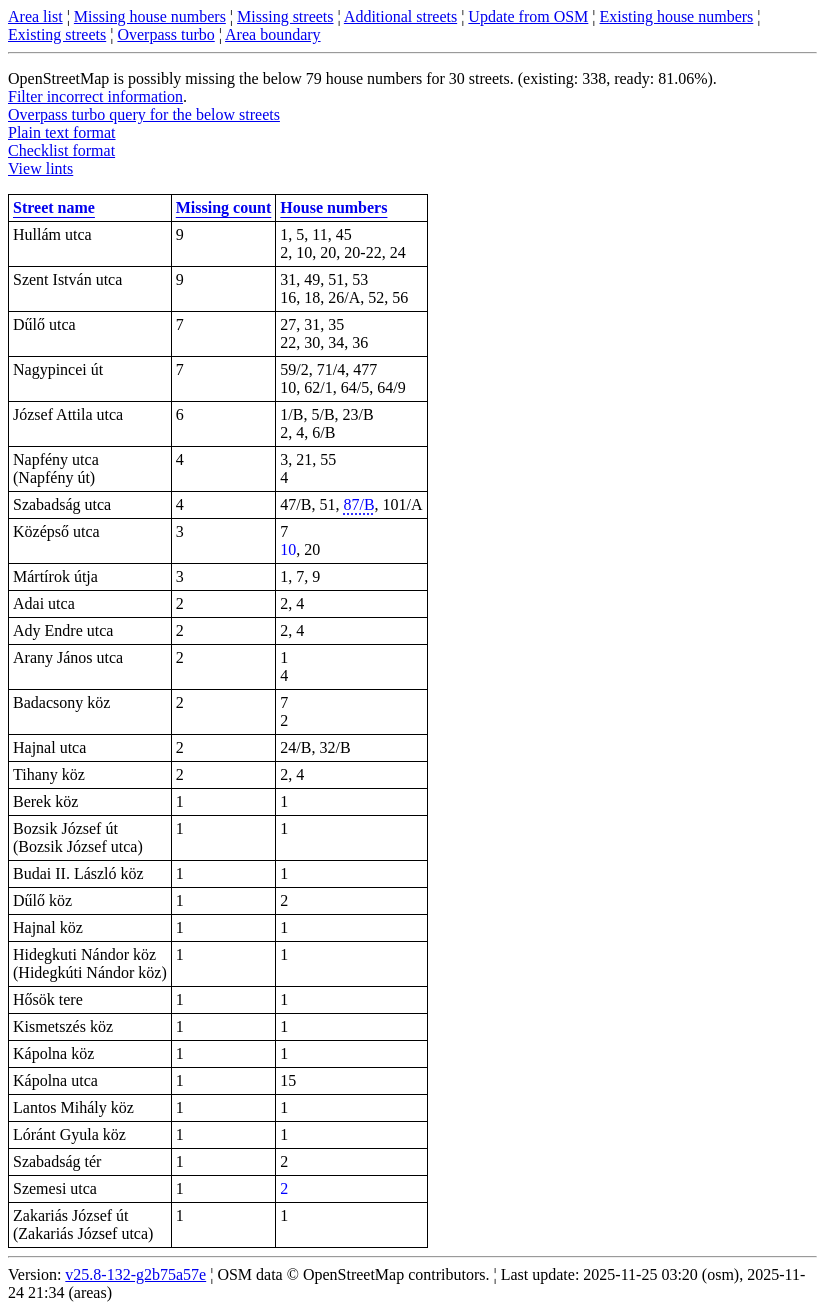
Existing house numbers (677, 16)
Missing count (224, 207)
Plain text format (62, 132)
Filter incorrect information (95, 96)
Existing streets (57, 34)
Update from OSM (528, 16)
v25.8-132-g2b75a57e (135, 1274)
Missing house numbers (150, 16)
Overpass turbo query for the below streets (144, 114)
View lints (40, 168)
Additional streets (400, 16)
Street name (54, 207)
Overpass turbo (165, 34)
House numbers (333, 207)
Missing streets (285, 16)
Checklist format (61, 150)
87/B (358, 504)
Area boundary (273, 34)
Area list (35, 16)
